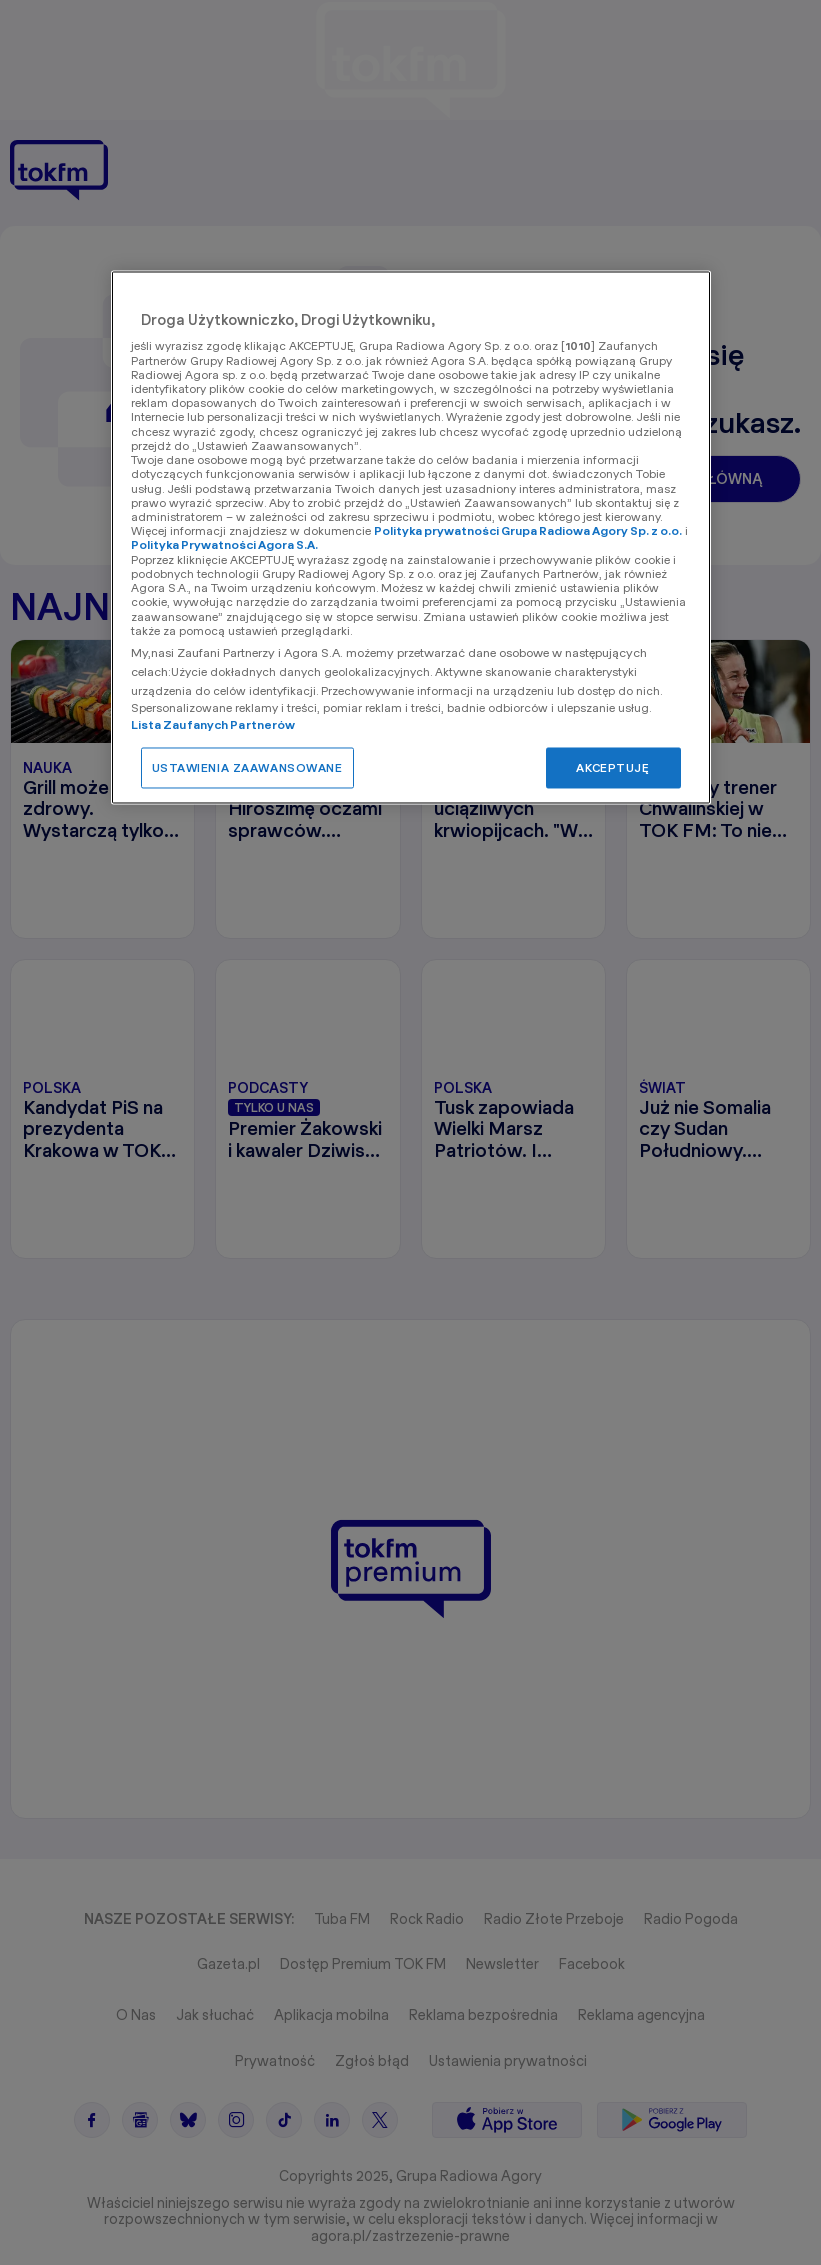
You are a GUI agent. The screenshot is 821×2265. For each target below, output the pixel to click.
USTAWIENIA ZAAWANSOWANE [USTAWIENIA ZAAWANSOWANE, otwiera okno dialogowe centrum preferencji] (247, 767)
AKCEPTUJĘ (612, 767)
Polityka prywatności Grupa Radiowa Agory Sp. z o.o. (528, 531)
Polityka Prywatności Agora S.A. (224, 545)
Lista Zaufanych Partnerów (213, 724)
